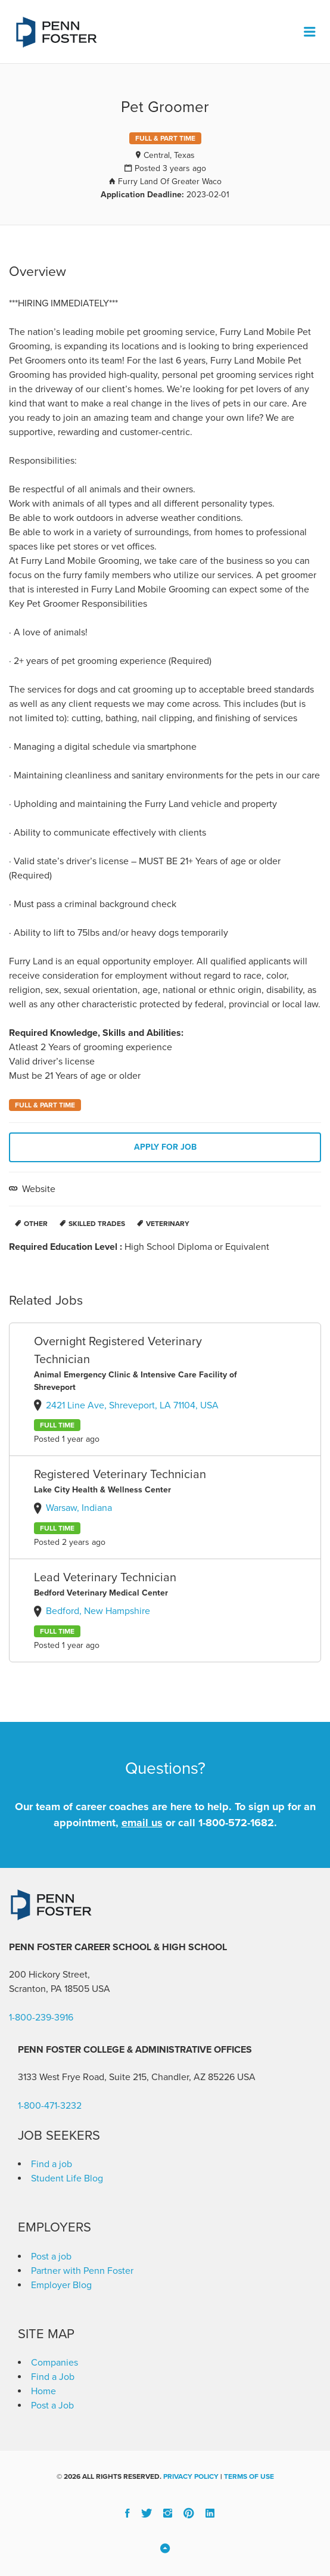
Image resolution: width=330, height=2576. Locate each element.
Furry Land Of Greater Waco (170, 181)
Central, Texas (169, 155)
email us (142, 1822)
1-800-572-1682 (236, 1822)
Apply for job (165, 1147)
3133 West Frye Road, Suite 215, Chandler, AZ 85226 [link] (126, 2077)
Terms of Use (249, 2476)
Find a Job (52, 2377)
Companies (54, 2363)
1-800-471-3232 (50, 2106)
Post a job (51, 2256)
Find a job (51, 2164)
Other (36, 1223)
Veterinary (167, 1223)
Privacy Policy (191, 2476)
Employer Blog (61, 2285)
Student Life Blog (67, 2178)
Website (37, 1189)
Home (43, 2391)
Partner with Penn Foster (82, 2271)
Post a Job (52, 2405)
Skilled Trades (97, 1223)
